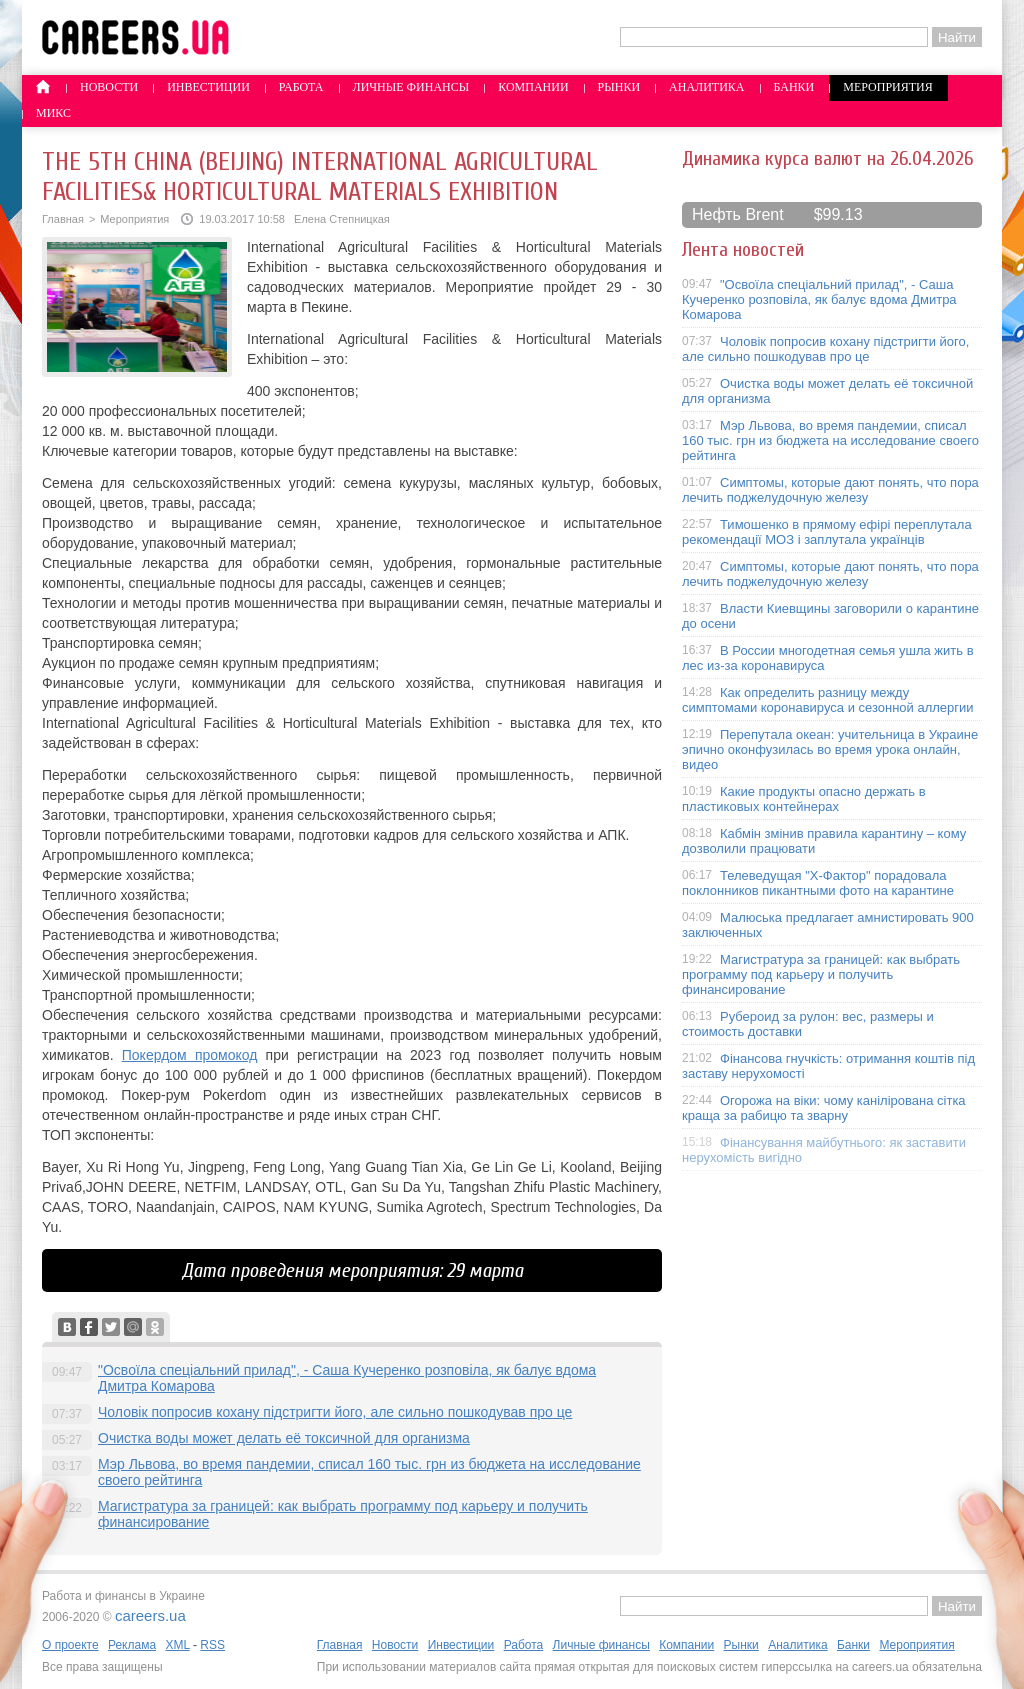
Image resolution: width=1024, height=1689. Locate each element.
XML (177, 1645)
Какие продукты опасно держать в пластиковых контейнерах (804, 799)
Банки (794, 87)
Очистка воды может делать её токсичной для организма (284, 1438)
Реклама (132, 1645)
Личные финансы (411, 87)
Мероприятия (888, 87)
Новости (109, 87)
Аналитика (706, 87)
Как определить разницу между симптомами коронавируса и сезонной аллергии (828, 700)
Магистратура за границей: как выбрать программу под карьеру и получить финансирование (821, 974)
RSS (212, 1645)
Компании (533, 87)
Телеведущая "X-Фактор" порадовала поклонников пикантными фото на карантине (818, 883)
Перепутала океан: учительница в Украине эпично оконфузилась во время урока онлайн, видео (830, 749)
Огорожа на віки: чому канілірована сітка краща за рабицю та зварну (824, 1108)
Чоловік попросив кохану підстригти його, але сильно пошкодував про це (335, 1412)
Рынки (619, 87)
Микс (53, 113)
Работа (301, 87)
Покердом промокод (190, 1055)
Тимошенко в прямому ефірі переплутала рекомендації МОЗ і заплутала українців (827, 532)
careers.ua (150, 1615)
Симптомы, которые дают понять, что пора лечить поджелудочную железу (830, 490)
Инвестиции (208, 87)
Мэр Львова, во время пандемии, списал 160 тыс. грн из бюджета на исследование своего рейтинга (830, 440)
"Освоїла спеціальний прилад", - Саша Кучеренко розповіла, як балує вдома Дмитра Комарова (819, 299)
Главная (63, 219)
